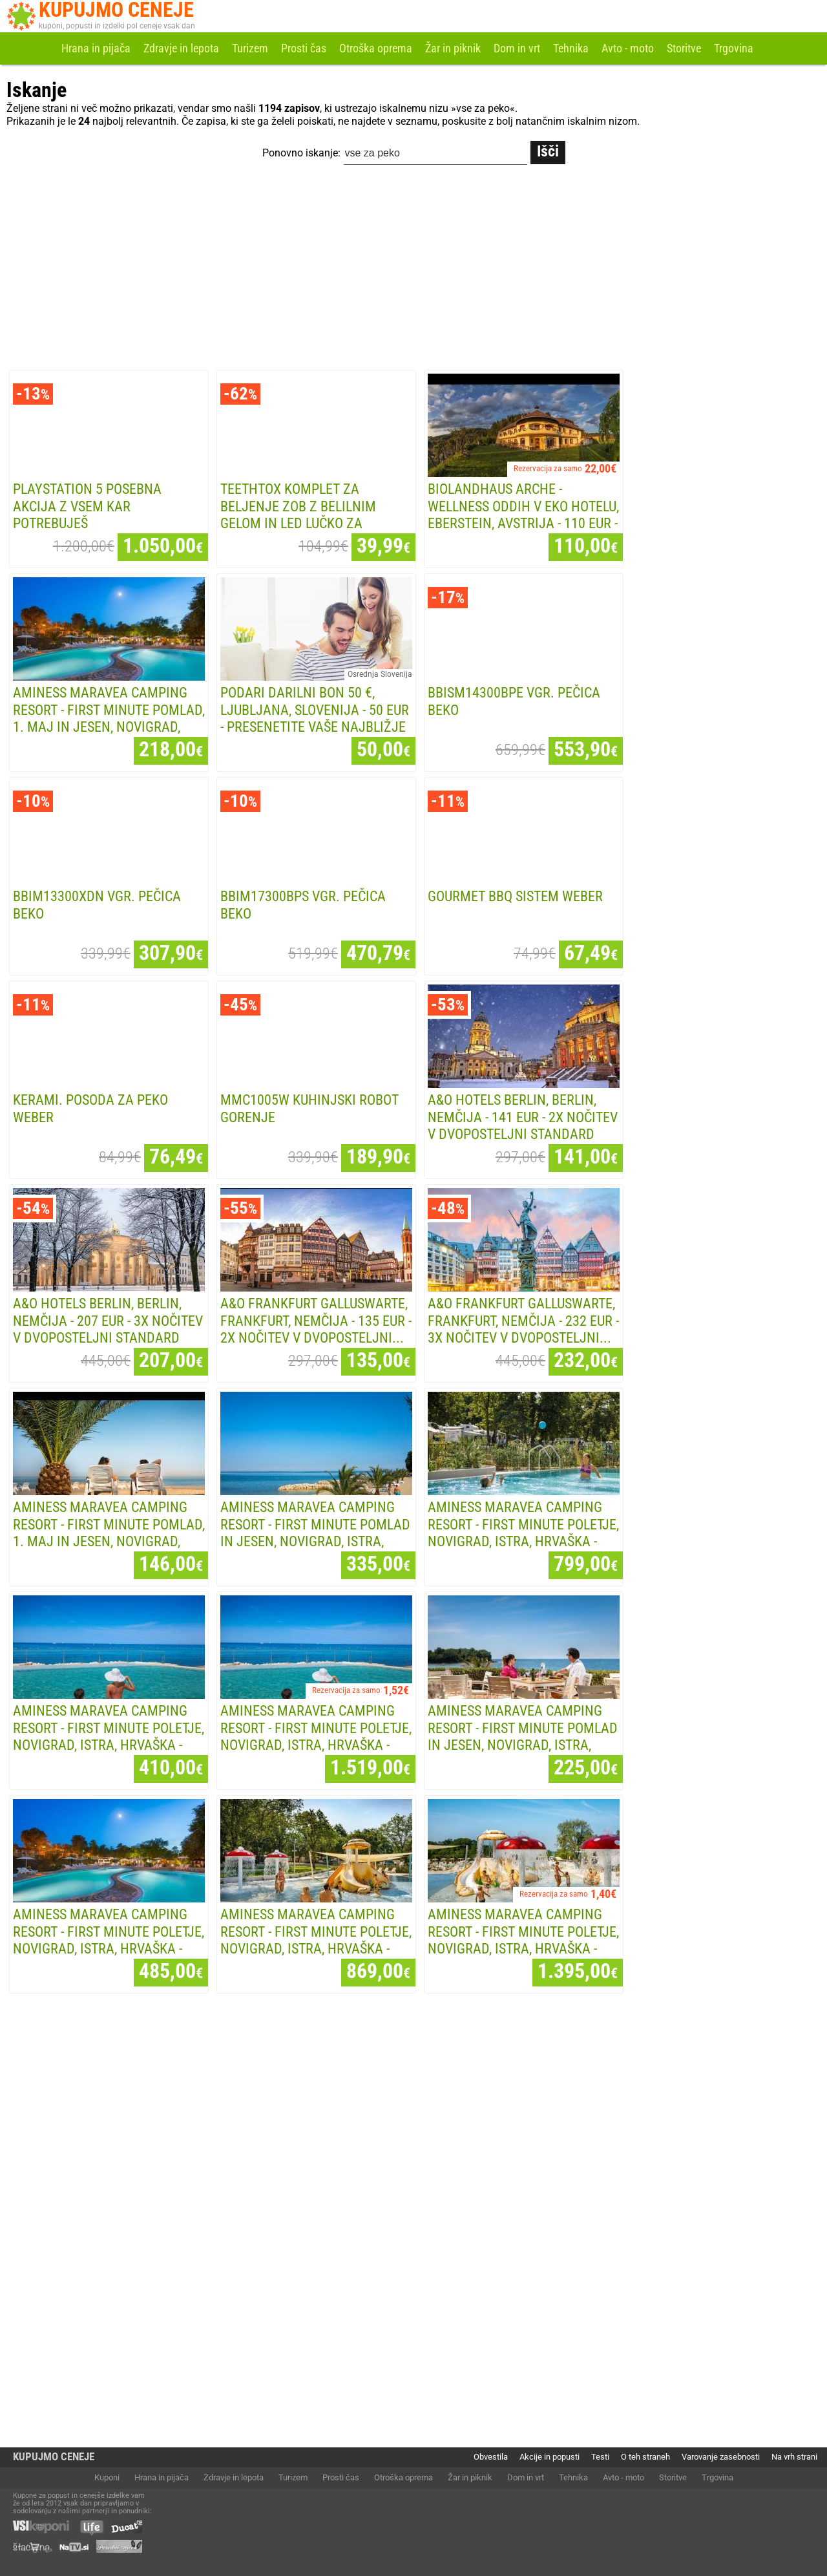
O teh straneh (645, 2457)
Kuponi (107, 2477)
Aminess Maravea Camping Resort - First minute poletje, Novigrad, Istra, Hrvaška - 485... (108, 1940)
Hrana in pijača (96, 48)
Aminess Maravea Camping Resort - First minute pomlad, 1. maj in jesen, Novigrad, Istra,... (109, 718)
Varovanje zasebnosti (721, 2457)
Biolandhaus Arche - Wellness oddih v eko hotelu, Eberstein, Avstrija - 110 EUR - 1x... (523, 514)
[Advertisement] (413, 270)
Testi (600, 2457)
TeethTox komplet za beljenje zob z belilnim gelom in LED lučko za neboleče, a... (298, 514)
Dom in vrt (517, 48)
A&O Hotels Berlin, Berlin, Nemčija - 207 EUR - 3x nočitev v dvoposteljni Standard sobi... (108, 1329)
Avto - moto (628, 48)
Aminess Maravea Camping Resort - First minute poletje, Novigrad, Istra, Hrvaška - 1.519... (316, 1736)
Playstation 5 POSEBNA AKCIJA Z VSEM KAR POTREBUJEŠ (87, 506)
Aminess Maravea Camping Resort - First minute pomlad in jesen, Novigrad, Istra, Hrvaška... (315, 1533)
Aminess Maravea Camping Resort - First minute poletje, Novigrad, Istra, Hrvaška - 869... (316, 1940)
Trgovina (733, 48)
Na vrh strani (794, 2457)
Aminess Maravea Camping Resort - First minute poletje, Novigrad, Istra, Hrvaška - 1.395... (523, 1940)
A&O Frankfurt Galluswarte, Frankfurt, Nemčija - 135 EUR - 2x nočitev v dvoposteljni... (316, 1321)
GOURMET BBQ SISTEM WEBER (515, 896)
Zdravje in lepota (181, 48)
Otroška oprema (375, 48)
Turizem (250, 48)
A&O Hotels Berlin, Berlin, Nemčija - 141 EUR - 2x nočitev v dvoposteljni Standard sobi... (523, 1125)
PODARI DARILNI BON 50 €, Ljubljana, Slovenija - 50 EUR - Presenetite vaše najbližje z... (314, 718)
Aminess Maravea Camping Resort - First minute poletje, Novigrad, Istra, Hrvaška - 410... (108, 1736)
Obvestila (491, 2457)
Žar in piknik (453, 48)
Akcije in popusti (549, 2457)
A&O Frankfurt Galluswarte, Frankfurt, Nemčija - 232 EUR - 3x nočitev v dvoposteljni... (523, 1321)
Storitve (684, 48)
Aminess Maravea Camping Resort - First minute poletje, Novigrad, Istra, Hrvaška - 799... (523, 1533)
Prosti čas (303, 48)
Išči (548, 151)
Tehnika (571, 48)
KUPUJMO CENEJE (53, 2457)
